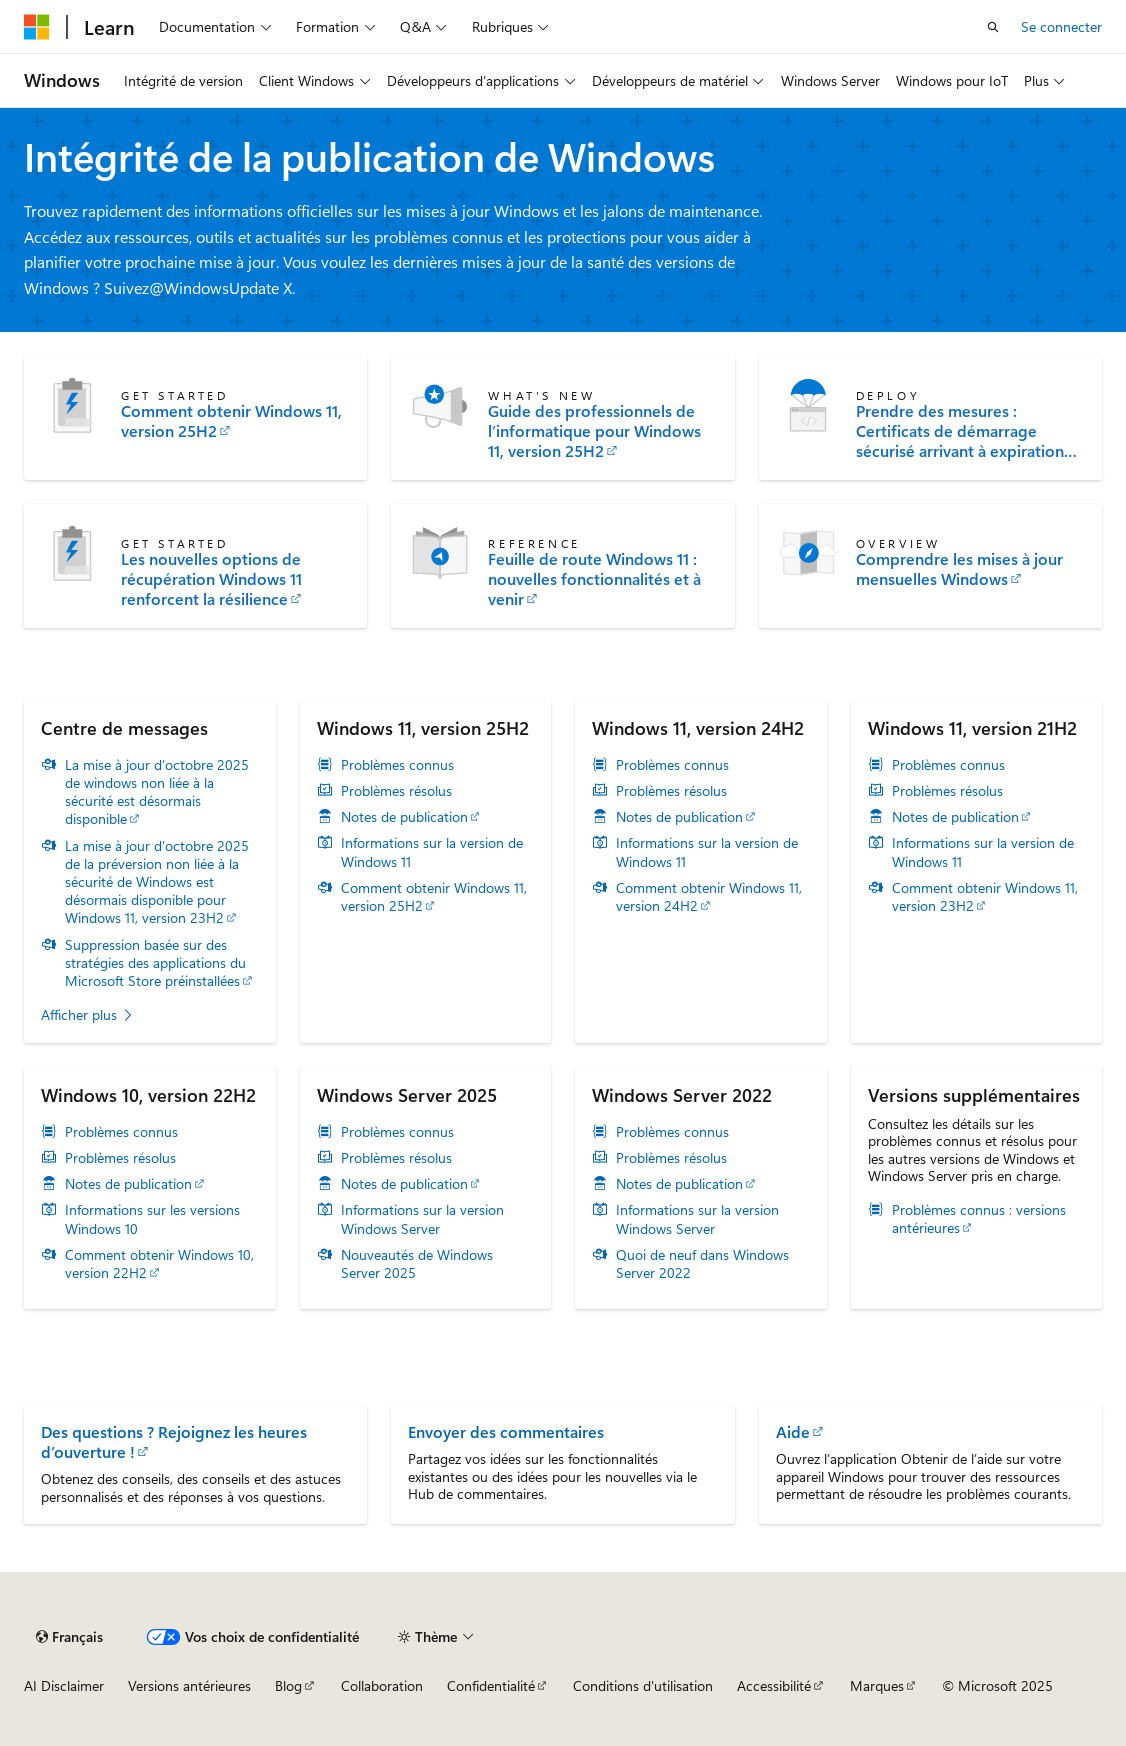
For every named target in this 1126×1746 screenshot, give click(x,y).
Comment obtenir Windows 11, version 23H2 (985, 897)
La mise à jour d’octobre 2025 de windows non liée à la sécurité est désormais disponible (157, 792)
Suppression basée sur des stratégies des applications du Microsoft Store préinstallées (155, 963)
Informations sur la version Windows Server (422, 1219)
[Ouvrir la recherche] (993, 27)
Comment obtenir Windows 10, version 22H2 (159, 1264)
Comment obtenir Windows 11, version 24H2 (709, 897)
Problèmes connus (397, 765)
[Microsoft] (37, 27)
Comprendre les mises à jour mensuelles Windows (959, 569)
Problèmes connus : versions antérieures (979, 1219)
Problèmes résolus (396, 791)
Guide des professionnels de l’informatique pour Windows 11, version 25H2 (594, 431)
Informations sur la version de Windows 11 (432, 852)
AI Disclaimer (64, 1685)
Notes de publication (404, 817)
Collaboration (382, 1685)
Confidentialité (491, 1685)
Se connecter (1061, 26)
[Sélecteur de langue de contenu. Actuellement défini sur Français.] (69, 1637)
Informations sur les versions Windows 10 (152, 1219)
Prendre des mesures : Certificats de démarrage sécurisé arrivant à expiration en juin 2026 (960, 431)
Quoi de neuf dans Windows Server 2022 (702, 1264)
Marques (877, 1685)
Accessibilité (774, 1685)
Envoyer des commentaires (506, 1431)
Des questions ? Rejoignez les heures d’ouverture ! (174, 1441)
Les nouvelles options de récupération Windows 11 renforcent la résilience (211, 579)
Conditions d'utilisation (643, 1685)
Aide (793, 1431)
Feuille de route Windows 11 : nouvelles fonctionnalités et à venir (594, 579)
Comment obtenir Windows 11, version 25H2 (231, 421)
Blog (288, 1685)
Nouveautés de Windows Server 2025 (417, 1264)
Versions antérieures (189, 1685)
